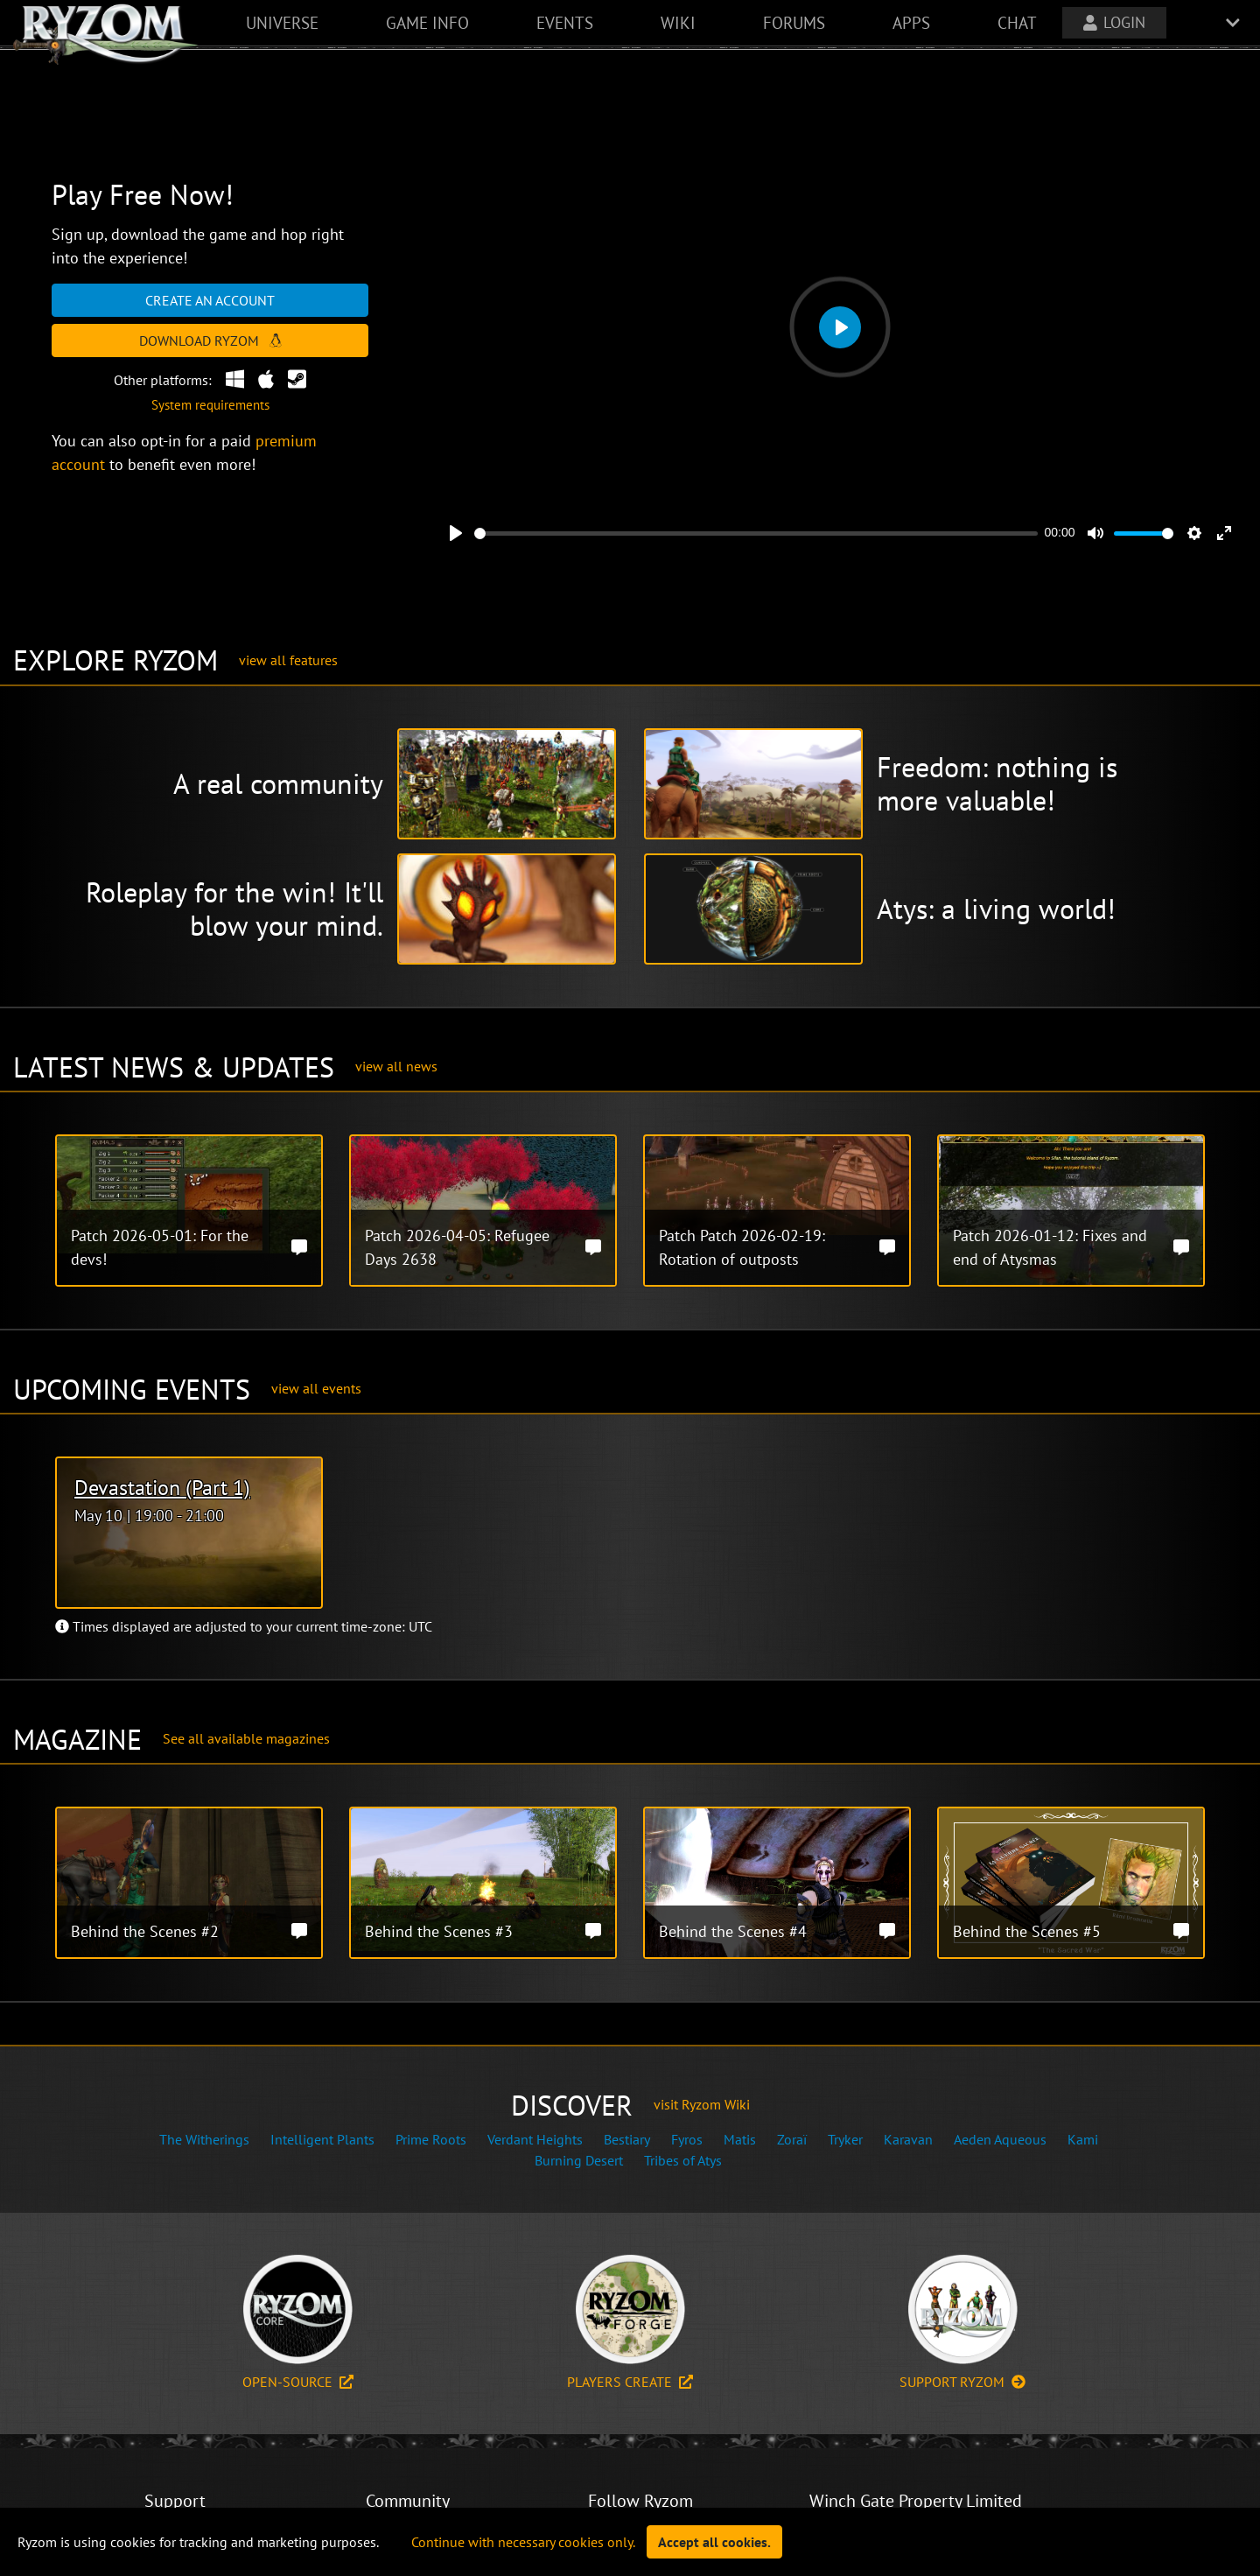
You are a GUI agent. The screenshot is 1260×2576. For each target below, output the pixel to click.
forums (794, 22)
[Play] (456, 533)
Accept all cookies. (714, 2542)
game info (427, 22)
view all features (288, 660)
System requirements (210, 405)
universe (282, 22)
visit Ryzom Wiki (702, 2104)
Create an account (210, 300)
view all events (316, 1388)
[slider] (756, 533)
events (564, 22)
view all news (396, 1066)
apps (911, 22)
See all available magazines (246, 1738)
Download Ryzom (210, 340)
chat (1017, 22)
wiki (678, 22)
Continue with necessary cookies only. (523, 2542)
